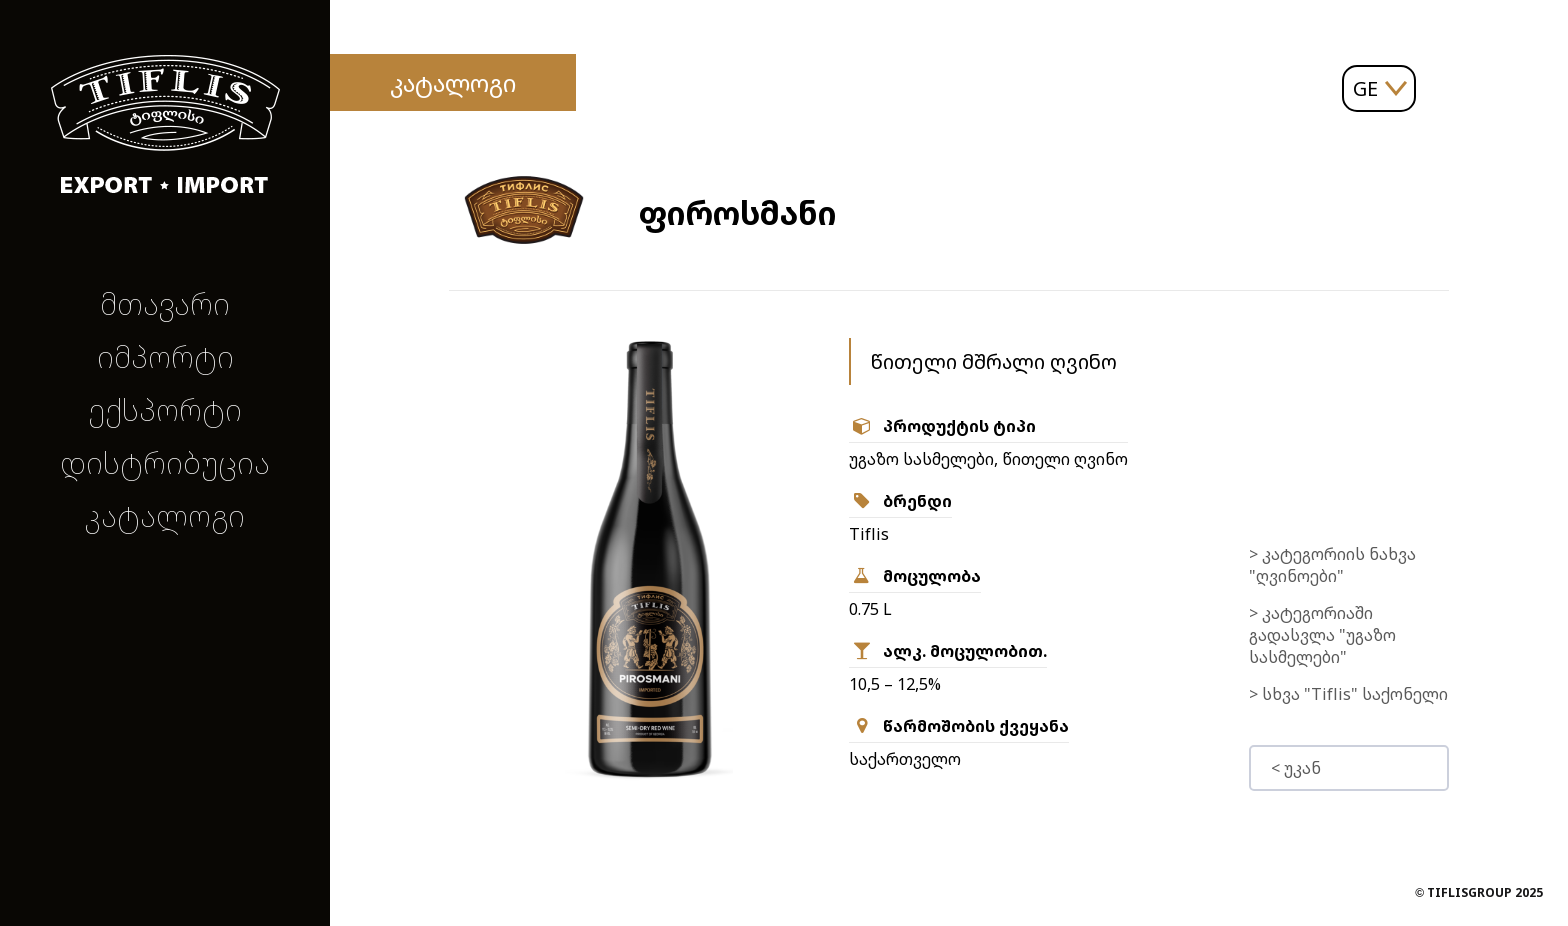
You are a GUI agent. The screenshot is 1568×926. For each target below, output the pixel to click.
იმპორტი (165, 356)
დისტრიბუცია (165, 462)
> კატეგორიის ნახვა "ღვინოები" (1332, 565)
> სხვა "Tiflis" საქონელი (1348, 694)
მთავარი (165, 303)
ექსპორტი (165, 409)
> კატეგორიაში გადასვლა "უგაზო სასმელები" (1322, 635)
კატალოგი (165, 515)
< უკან (1296, 768)
